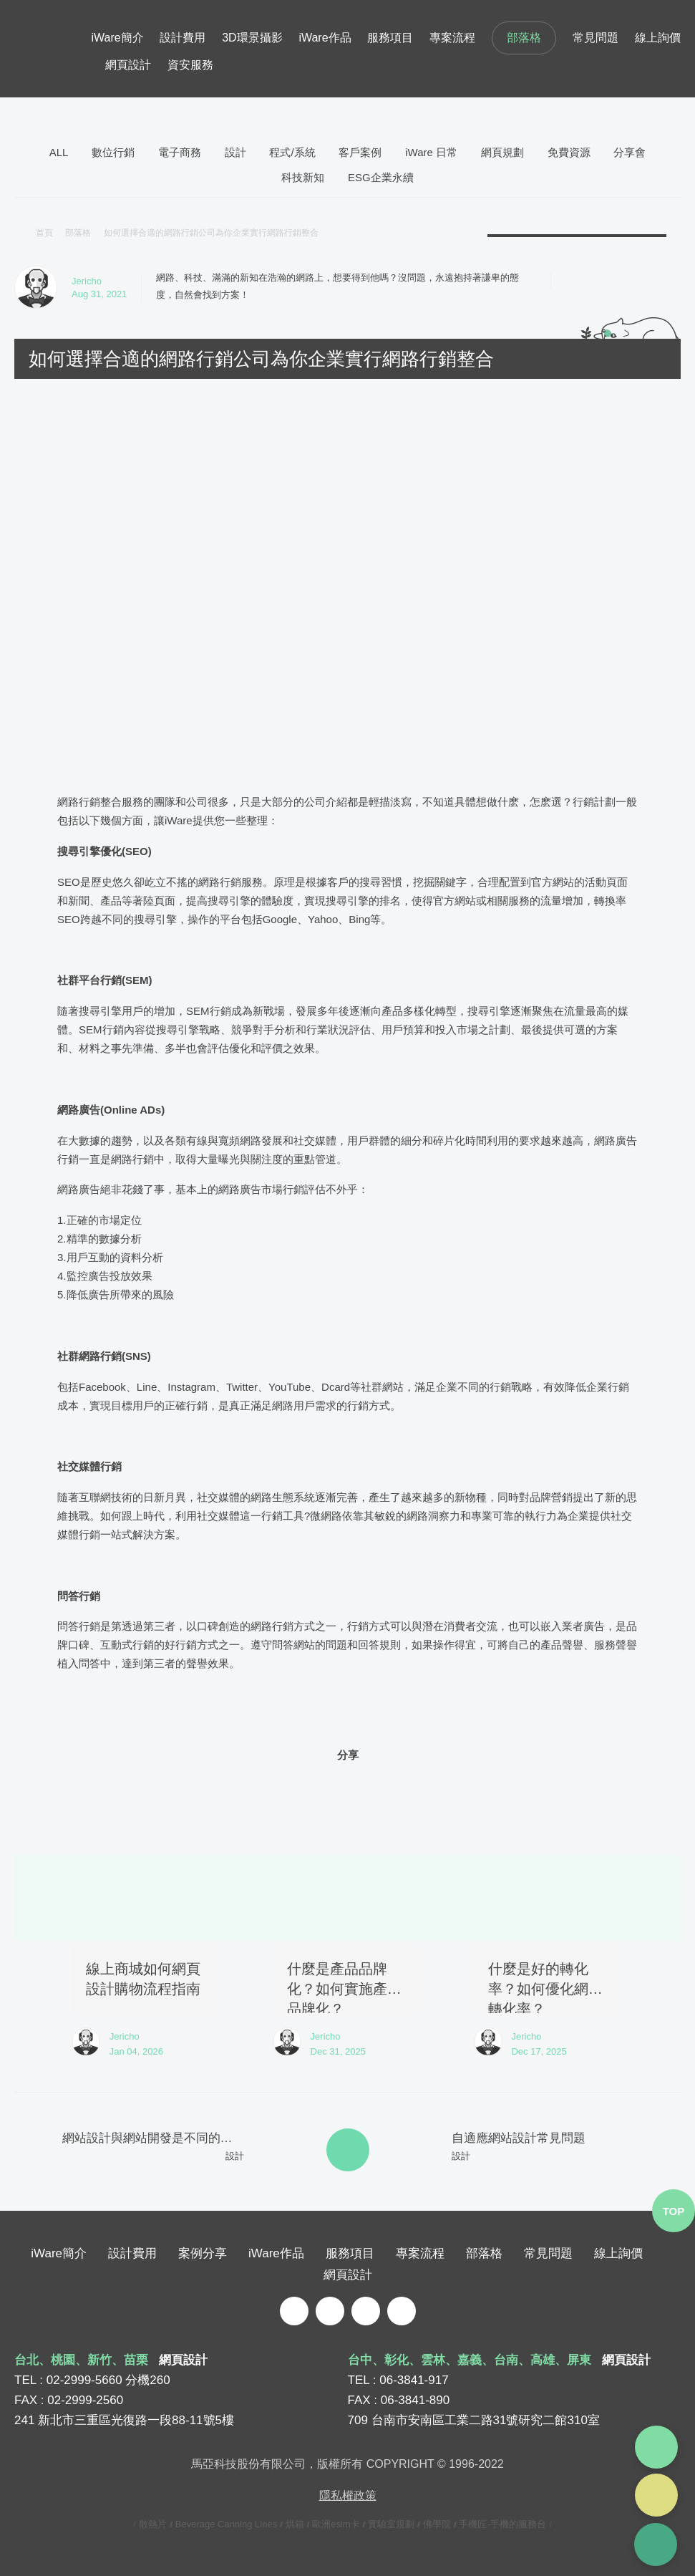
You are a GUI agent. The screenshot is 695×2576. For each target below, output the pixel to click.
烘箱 (295, 2523)
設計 (235, 152)
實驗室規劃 (391, 2523)
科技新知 (302, 177)
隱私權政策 (347, 2495)
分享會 (629, 152)
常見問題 (595, 38)
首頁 (44, 233)
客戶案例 (360, 152)
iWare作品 (324, 38)
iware (52, 48)
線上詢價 (658, 38)
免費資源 (569, 152)
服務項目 (390, 38)
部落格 (524, 38)
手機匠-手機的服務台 (502, 2523)
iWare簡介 (117, 38)
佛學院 (437, 2523)
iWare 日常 (431, 152)
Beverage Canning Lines (226, 2523)
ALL (59, 152)
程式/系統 (292, 152)
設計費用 (182, 38)
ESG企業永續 (381, 177)
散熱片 (153, 2523)
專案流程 (452, 38)
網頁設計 (128, 65)
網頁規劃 (502, 152)
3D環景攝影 (252, 38)
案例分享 (202, 2252)
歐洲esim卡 (335, 2523)
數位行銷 (113, 152)
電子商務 (179, 152)
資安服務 (190, 65)
